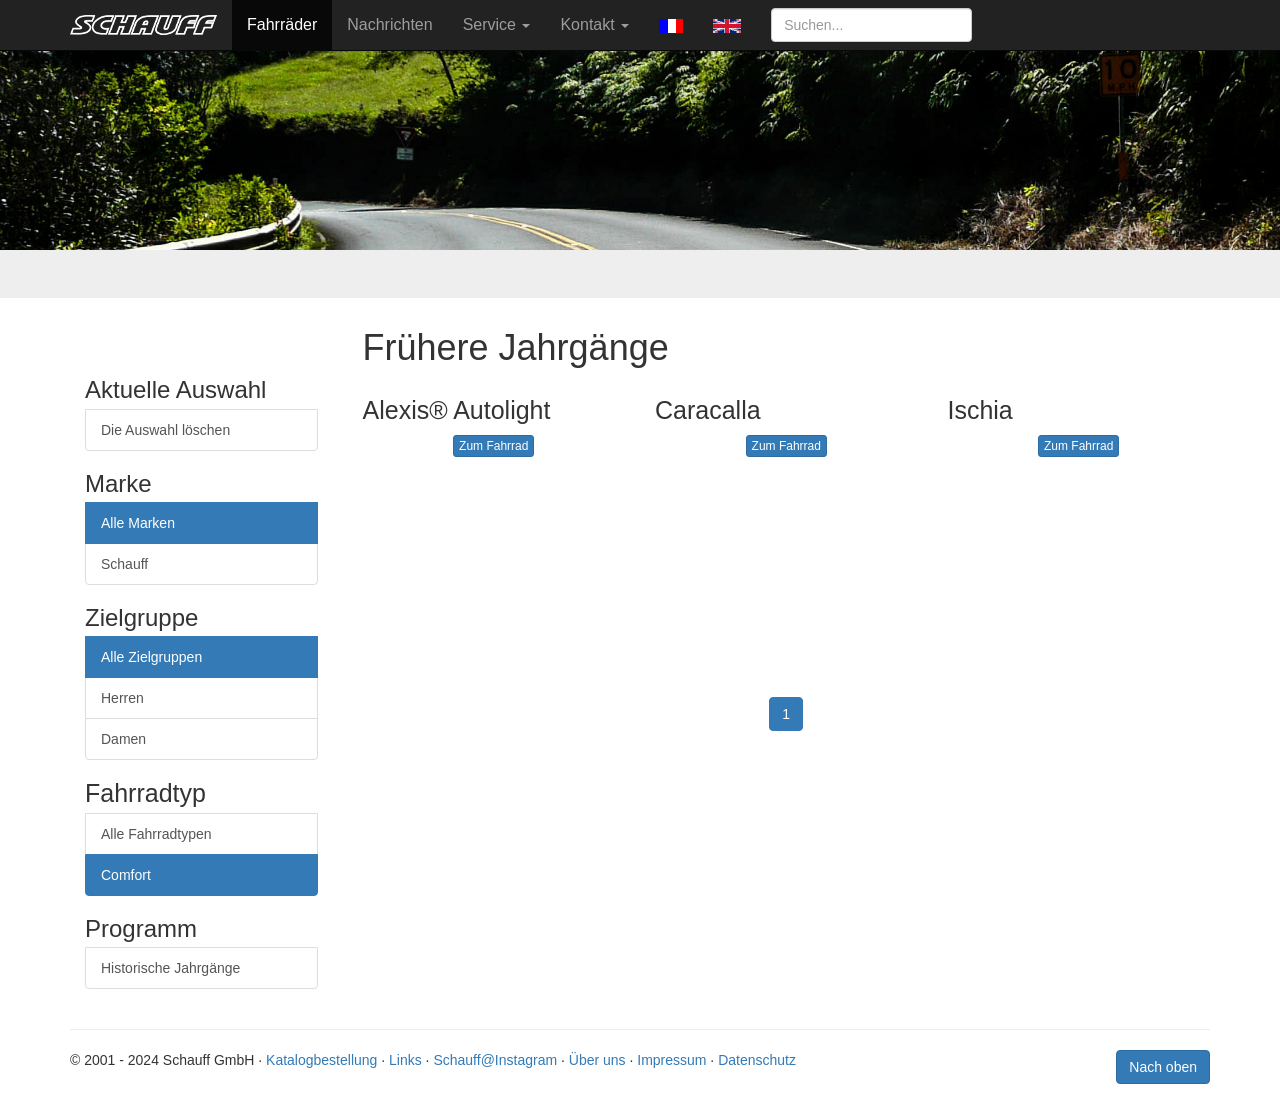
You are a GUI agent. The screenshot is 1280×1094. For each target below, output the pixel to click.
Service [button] (497, 24)
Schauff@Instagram (495, 1060)
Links (405, 1060)
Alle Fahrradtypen (156, 834)
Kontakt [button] (594, 24)
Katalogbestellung (321, 1060)
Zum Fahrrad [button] (493, 446)
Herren (122, 698)
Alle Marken (138, 523)
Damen (123, 739)
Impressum (671, 1060)
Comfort (126, 875)
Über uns (597, 1060)
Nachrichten (389, 24)
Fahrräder (282, 24)
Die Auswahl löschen (165, 430)
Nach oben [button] (1163, 1067)
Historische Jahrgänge (170, 968)
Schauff (124, 564)
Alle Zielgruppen (151, 657)
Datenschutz (757, 1060)
